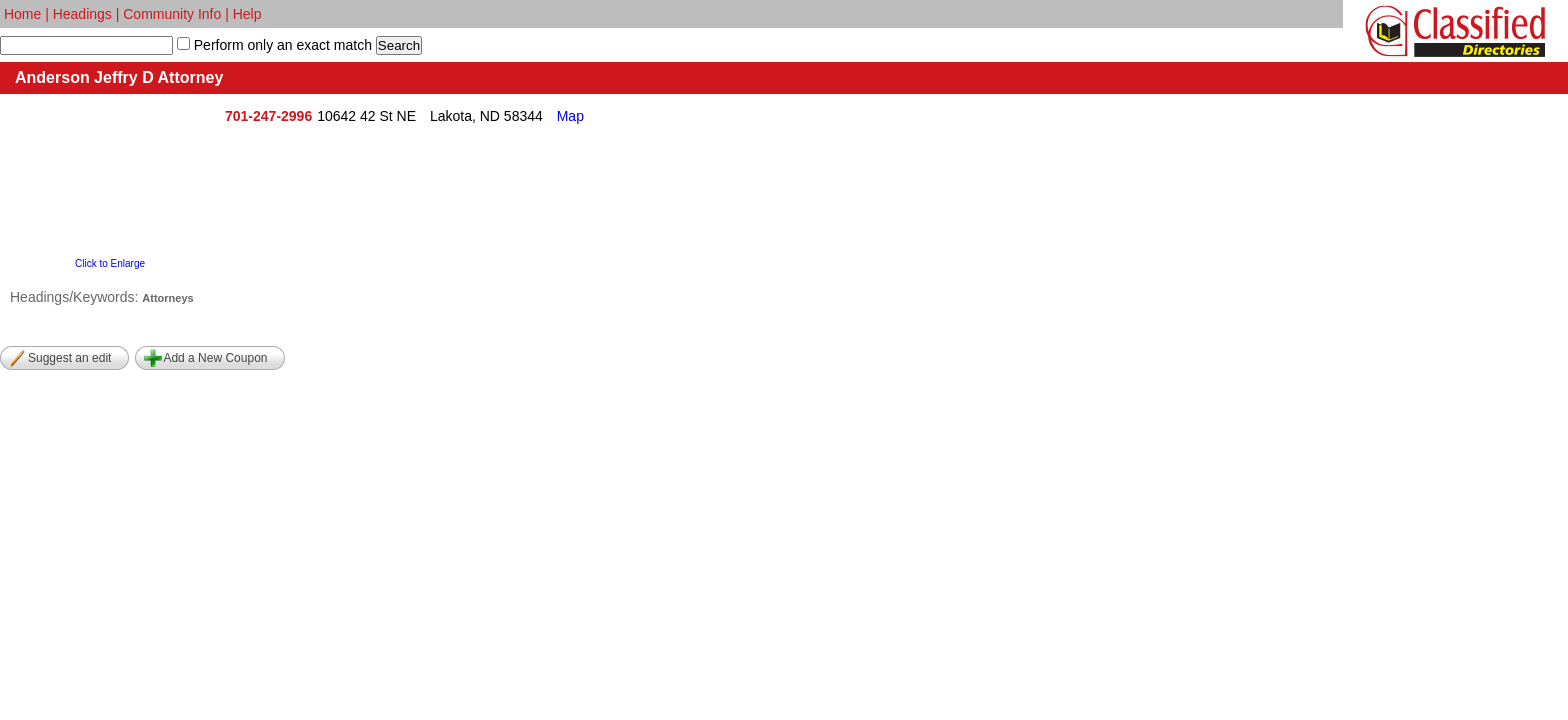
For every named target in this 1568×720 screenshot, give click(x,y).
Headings (82, 14)
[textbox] (86, 45)
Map (570, 116)
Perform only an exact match (281, 45)
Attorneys (167, 298)
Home (22, 14)
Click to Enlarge (110, 263)
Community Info (172, 14)
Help (247, 14)
